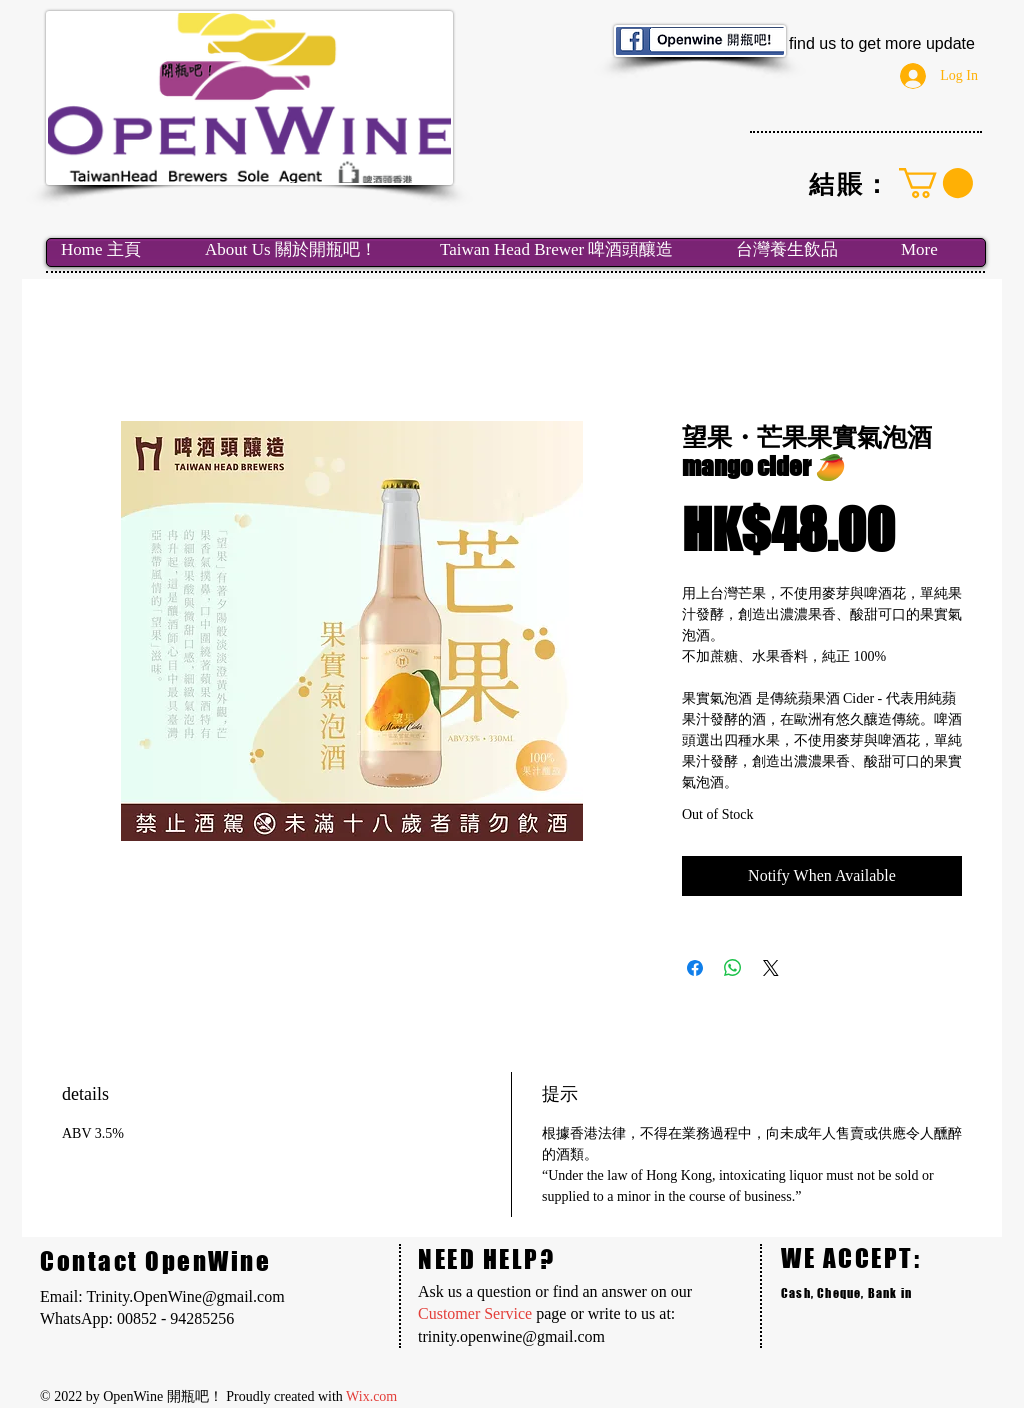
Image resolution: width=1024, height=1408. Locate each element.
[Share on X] (771, 968)
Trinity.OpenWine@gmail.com (185, 1296)
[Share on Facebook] (695, 968)
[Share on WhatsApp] (733, 968)
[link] (936, 183)
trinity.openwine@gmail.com (511, 1336)
